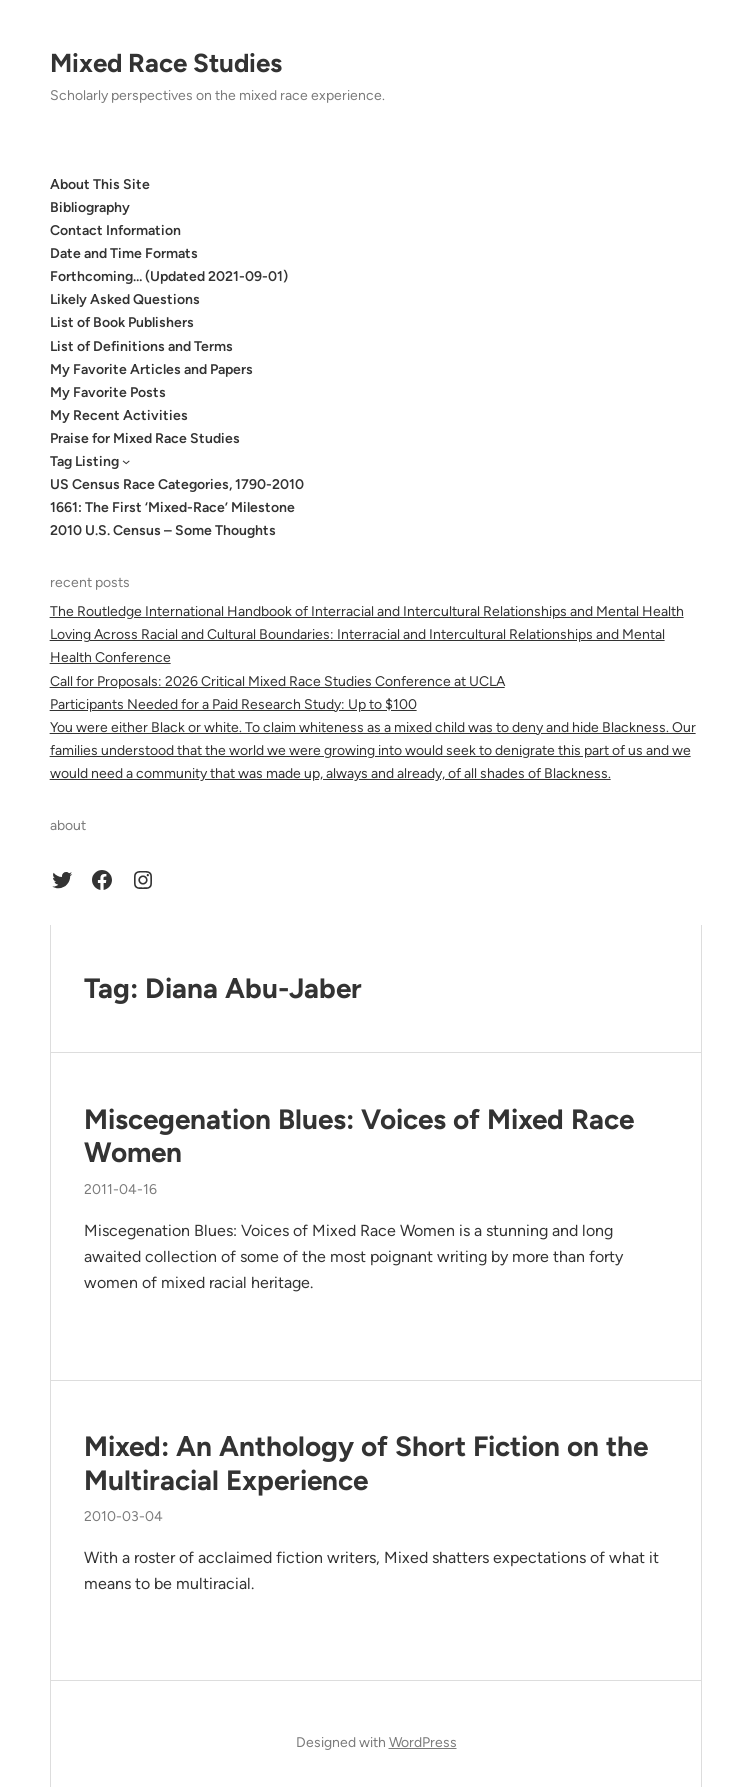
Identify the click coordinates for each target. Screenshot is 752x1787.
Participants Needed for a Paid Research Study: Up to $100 (233, 704)
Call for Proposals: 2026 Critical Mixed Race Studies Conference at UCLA (277, 681)
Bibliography (90, 207)
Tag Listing (84, 461)
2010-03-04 (123, 1516)
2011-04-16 (120, 1189)
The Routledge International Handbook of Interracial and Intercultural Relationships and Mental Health (367, 611)
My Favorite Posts (108, 392)
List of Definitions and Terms (141, 346)
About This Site (100, 184)
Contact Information (115, 230)
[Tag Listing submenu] (126, 461)
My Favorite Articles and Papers (151, 369)
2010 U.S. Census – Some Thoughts (163, 530)
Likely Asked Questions (125, 299)
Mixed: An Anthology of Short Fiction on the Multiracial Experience (366, 1463)
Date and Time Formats (124, 253)
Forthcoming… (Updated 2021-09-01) (169, 276)
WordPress (423, 1742)
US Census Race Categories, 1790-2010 (177, 484)
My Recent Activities (119, 415)
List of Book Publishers (122, 322)
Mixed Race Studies (166, 63)
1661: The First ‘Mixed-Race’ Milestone (172, 507)
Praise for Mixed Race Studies (145, 438)
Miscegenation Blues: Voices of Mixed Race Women (359, 1136)
